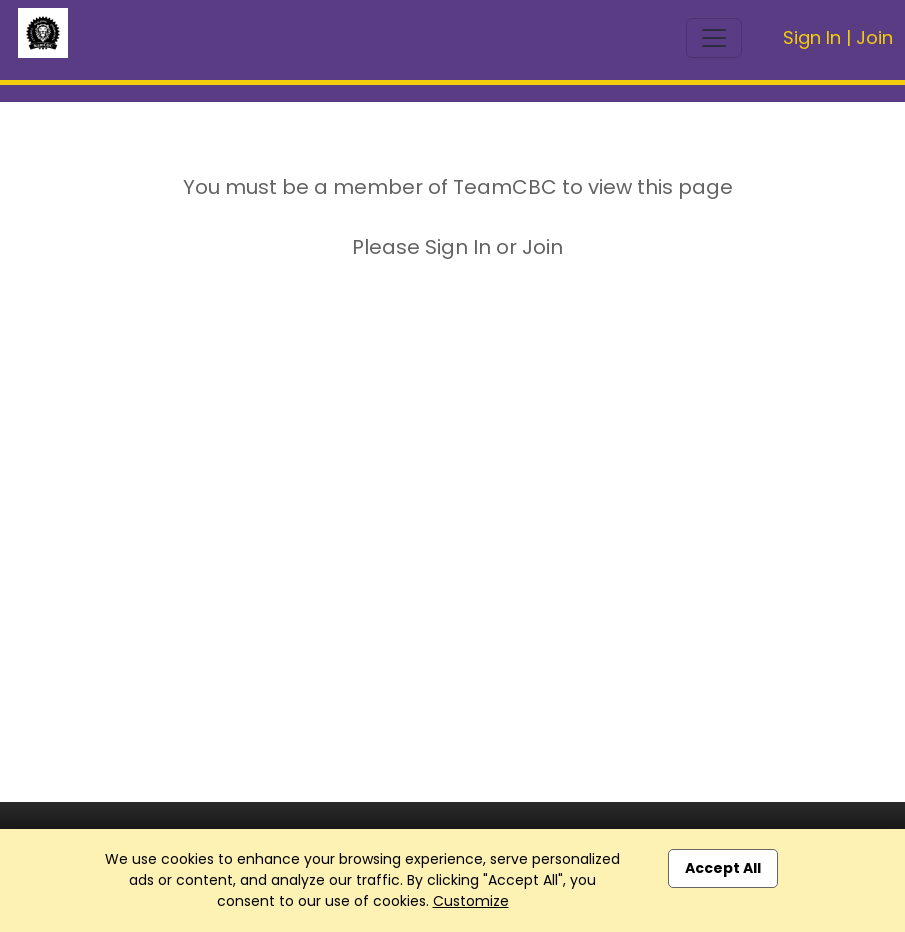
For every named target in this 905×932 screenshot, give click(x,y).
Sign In (812, 37)
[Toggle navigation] (714, 38)
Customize (471, 901)
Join (874, 37)
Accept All (723, 868)
